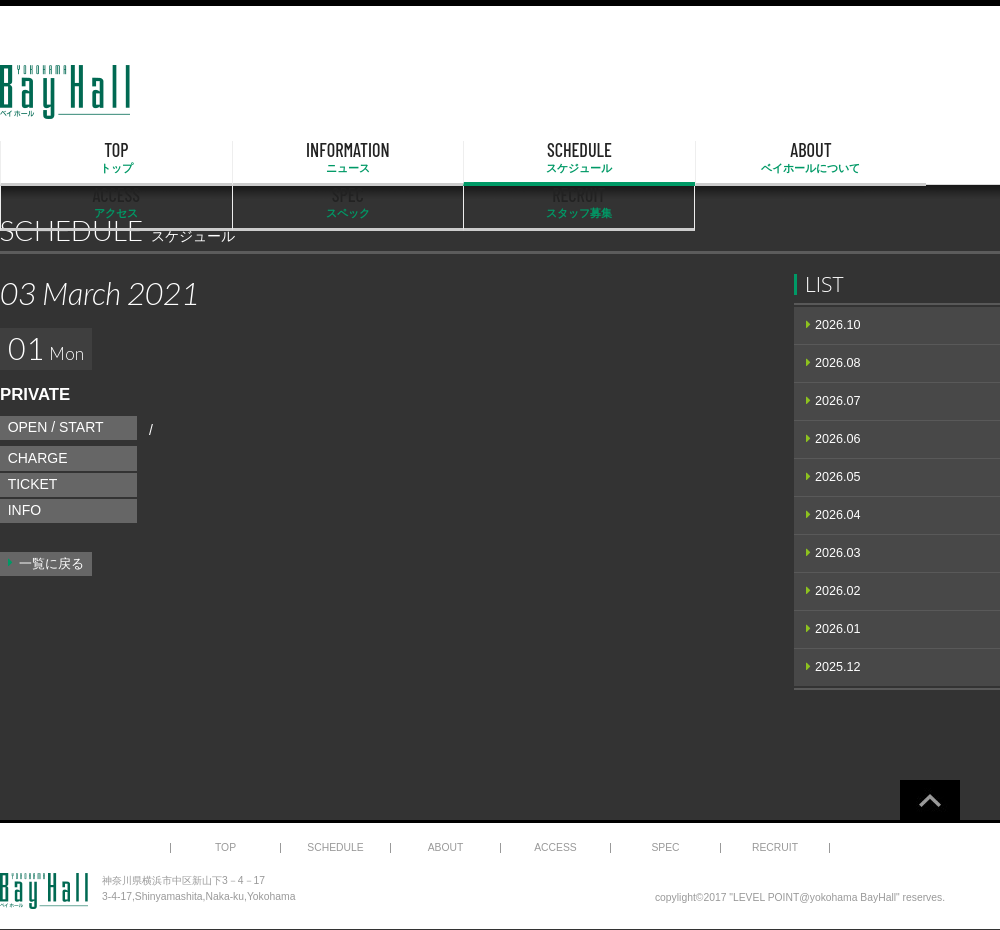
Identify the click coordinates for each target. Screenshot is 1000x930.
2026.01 (838, 629)
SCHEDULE (358, 158)
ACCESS (643, 158)
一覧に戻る (51, 564)
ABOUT (500, 158)
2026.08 (838, 363)
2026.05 (838, 477)
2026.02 (838, 591)
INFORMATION (215, 158)
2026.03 (838, 553)
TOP (72, 158)
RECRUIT (928, 158)
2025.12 (838, 667)
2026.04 (838, 515)
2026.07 (838, 401)
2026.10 (838, 325)
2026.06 (838, 439)
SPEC (786, 158)
